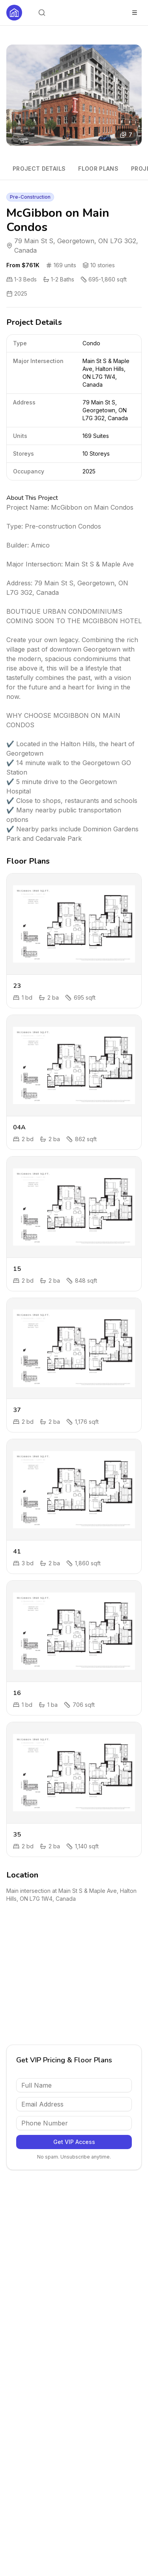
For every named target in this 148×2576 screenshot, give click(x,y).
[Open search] (42, 13)
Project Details (39, 168)
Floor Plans (98, 168)
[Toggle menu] (134, 13)
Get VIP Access (74, 2141)
